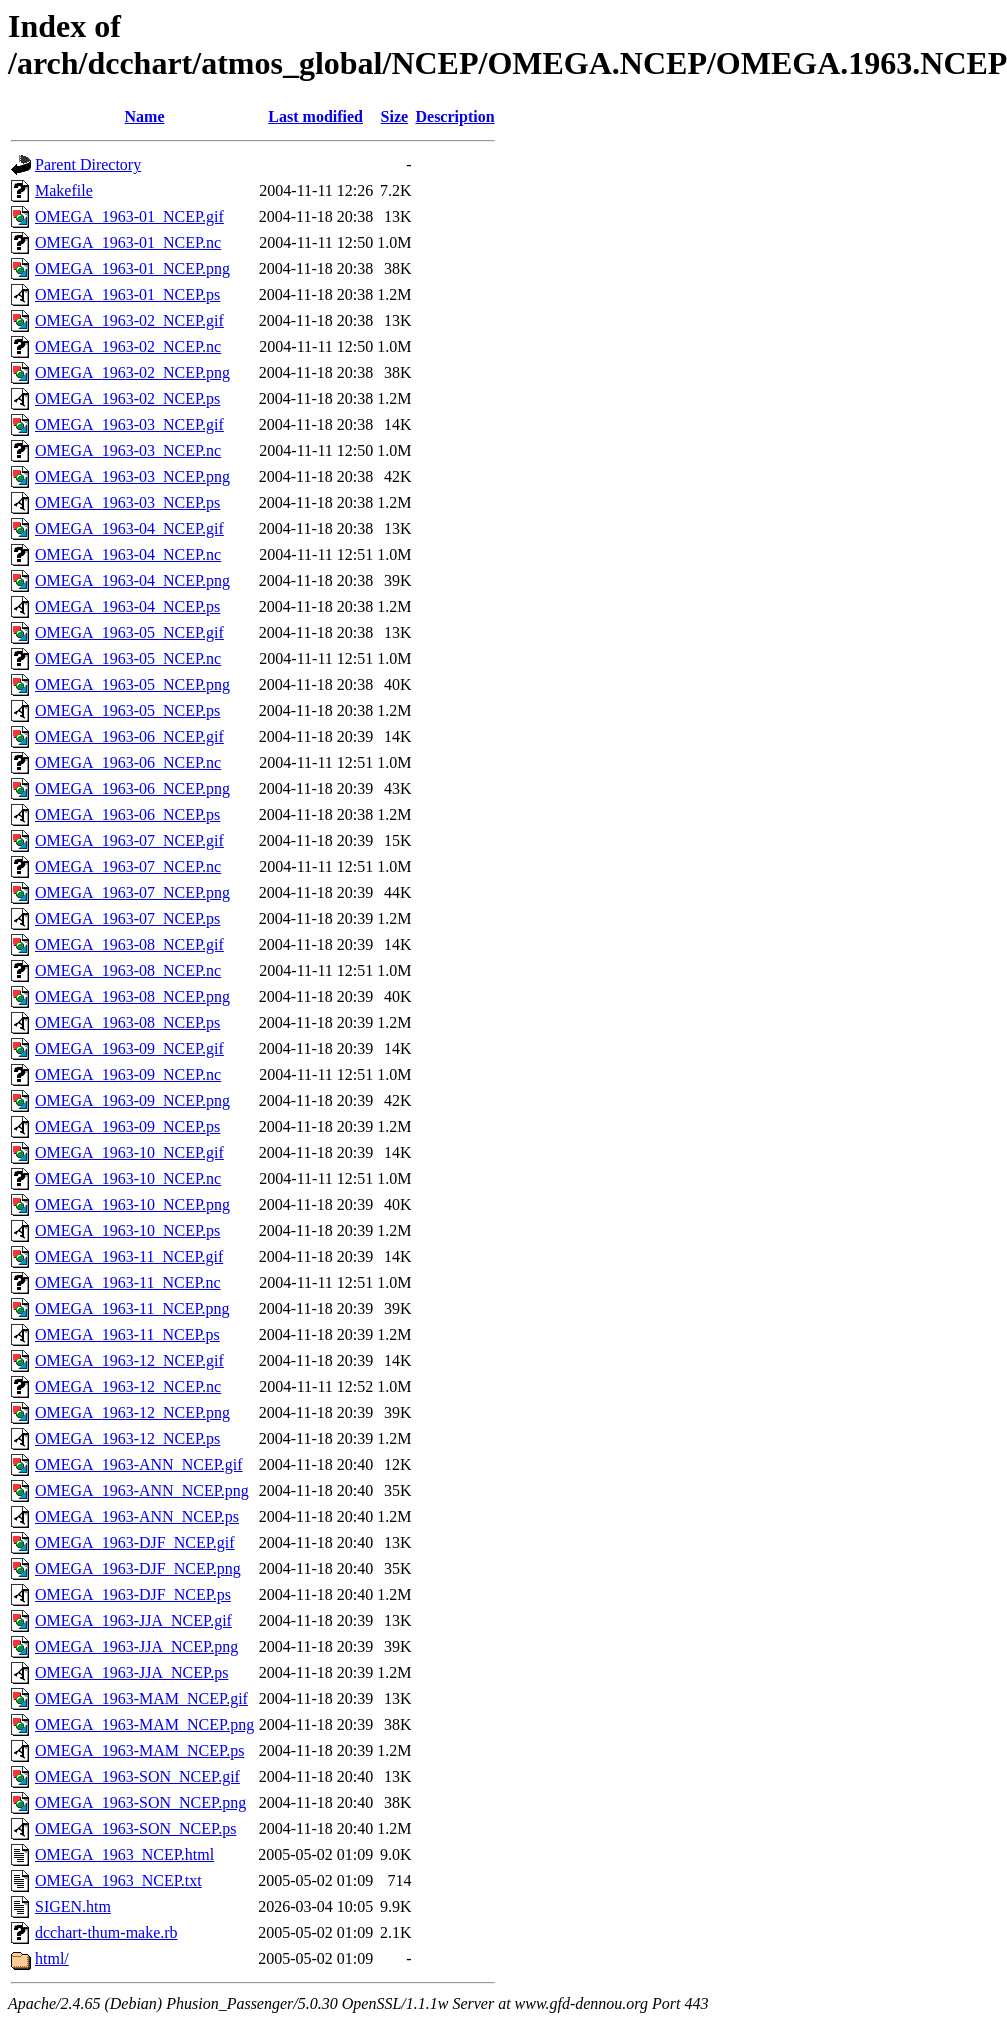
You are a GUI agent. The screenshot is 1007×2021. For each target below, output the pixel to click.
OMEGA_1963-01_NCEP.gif (129, 216)
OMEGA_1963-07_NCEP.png (132, 892)
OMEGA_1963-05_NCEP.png (132, 684)
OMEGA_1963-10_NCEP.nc (128, 1178)
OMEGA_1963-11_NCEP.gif (129, 1256)
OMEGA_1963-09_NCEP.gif (129, 1048)
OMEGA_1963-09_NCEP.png (132, 1100)
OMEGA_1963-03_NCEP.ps (127, 502)
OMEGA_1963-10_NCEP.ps (127, 1230)
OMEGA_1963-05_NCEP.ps (127, 710)
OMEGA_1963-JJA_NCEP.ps (131, 1672)
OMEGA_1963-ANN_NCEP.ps (137, 1516)
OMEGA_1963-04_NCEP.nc (128, 554)
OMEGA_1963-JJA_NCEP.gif (133, 1620)
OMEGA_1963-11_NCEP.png (132, 1308)
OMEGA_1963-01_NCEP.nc (128, 242)
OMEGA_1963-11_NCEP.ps (127, 1334)
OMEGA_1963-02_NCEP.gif (129, 320)
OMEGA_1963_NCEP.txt (118, 1880)
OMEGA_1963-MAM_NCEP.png (144, 1724)
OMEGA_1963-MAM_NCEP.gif (141, 1698)
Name (145, 116)
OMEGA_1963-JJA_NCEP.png (136, 1646)
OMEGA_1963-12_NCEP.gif (129, 1360)
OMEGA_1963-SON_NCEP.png (140, 1802)
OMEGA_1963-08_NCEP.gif (129, 944)
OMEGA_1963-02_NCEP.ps (127, 398)
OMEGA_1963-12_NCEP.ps (127, 1438)
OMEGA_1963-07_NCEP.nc (128, 866)
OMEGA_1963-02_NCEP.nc (128, 346)
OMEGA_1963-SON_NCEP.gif (137, 1776)
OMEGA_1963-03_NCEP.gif (129, 424)
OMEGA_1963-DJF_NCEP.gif (135, 1542)
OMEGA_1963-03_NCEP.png (132, 476)
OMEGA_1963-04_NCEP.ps (127, 606)
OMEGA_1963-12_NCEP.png (132, 1412)
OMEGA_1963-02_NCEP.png (132, 372)
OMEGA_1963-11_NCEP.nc (128, 1282)
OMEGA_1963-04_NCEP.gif (129, 528)
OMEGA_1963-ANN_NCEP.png (142, 1490)
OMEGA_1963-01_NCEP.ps (127, 294)
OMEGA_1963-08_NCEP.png (132, 996)
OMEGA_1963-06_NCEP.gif (129, 736)
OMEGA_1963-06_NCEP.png (132, 788)
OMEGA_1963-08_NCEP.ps (127, 1022)
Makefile (64, 190)
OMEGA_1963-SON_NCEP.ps (135, 1828)
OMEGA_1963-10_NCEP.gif (129, 1152)
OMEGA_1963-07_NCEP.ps (127, 918)
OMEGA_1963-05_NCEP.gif (129, 632)
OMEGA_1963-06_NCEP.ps (127, 814)
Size (395, 116)
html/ (52, 1958)
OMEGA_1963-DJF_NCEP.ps (133, 1594)
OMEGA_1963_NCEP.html (124, 1854)
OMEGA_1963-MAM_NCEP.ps (139, 1750)
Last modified (315, 116)
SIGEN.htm (73, 1906)
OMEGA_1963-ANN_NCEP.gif (139, 1464)
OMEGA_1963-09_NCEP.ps (127, 1126)
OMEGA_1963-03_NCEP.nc (128, 450)
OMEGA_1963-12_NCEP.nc (128, 1386)
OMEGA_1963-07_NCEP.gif (129, 840)
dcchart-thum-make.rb (106, 1932)
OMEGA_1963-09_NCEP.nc (128, 1074)
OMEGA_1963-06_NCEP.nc (128, 762)
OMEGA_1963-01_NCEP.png (132, 268)
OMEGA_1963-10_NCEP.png (132, 1204)
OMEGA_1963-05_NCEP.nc (128, 658)
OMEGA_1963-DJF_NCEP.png (138, 1568)
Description (454, 116)
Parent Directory (88, 164)
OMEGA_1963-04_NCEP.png (132, 580)
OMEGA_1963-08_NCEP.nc (128, 970)
